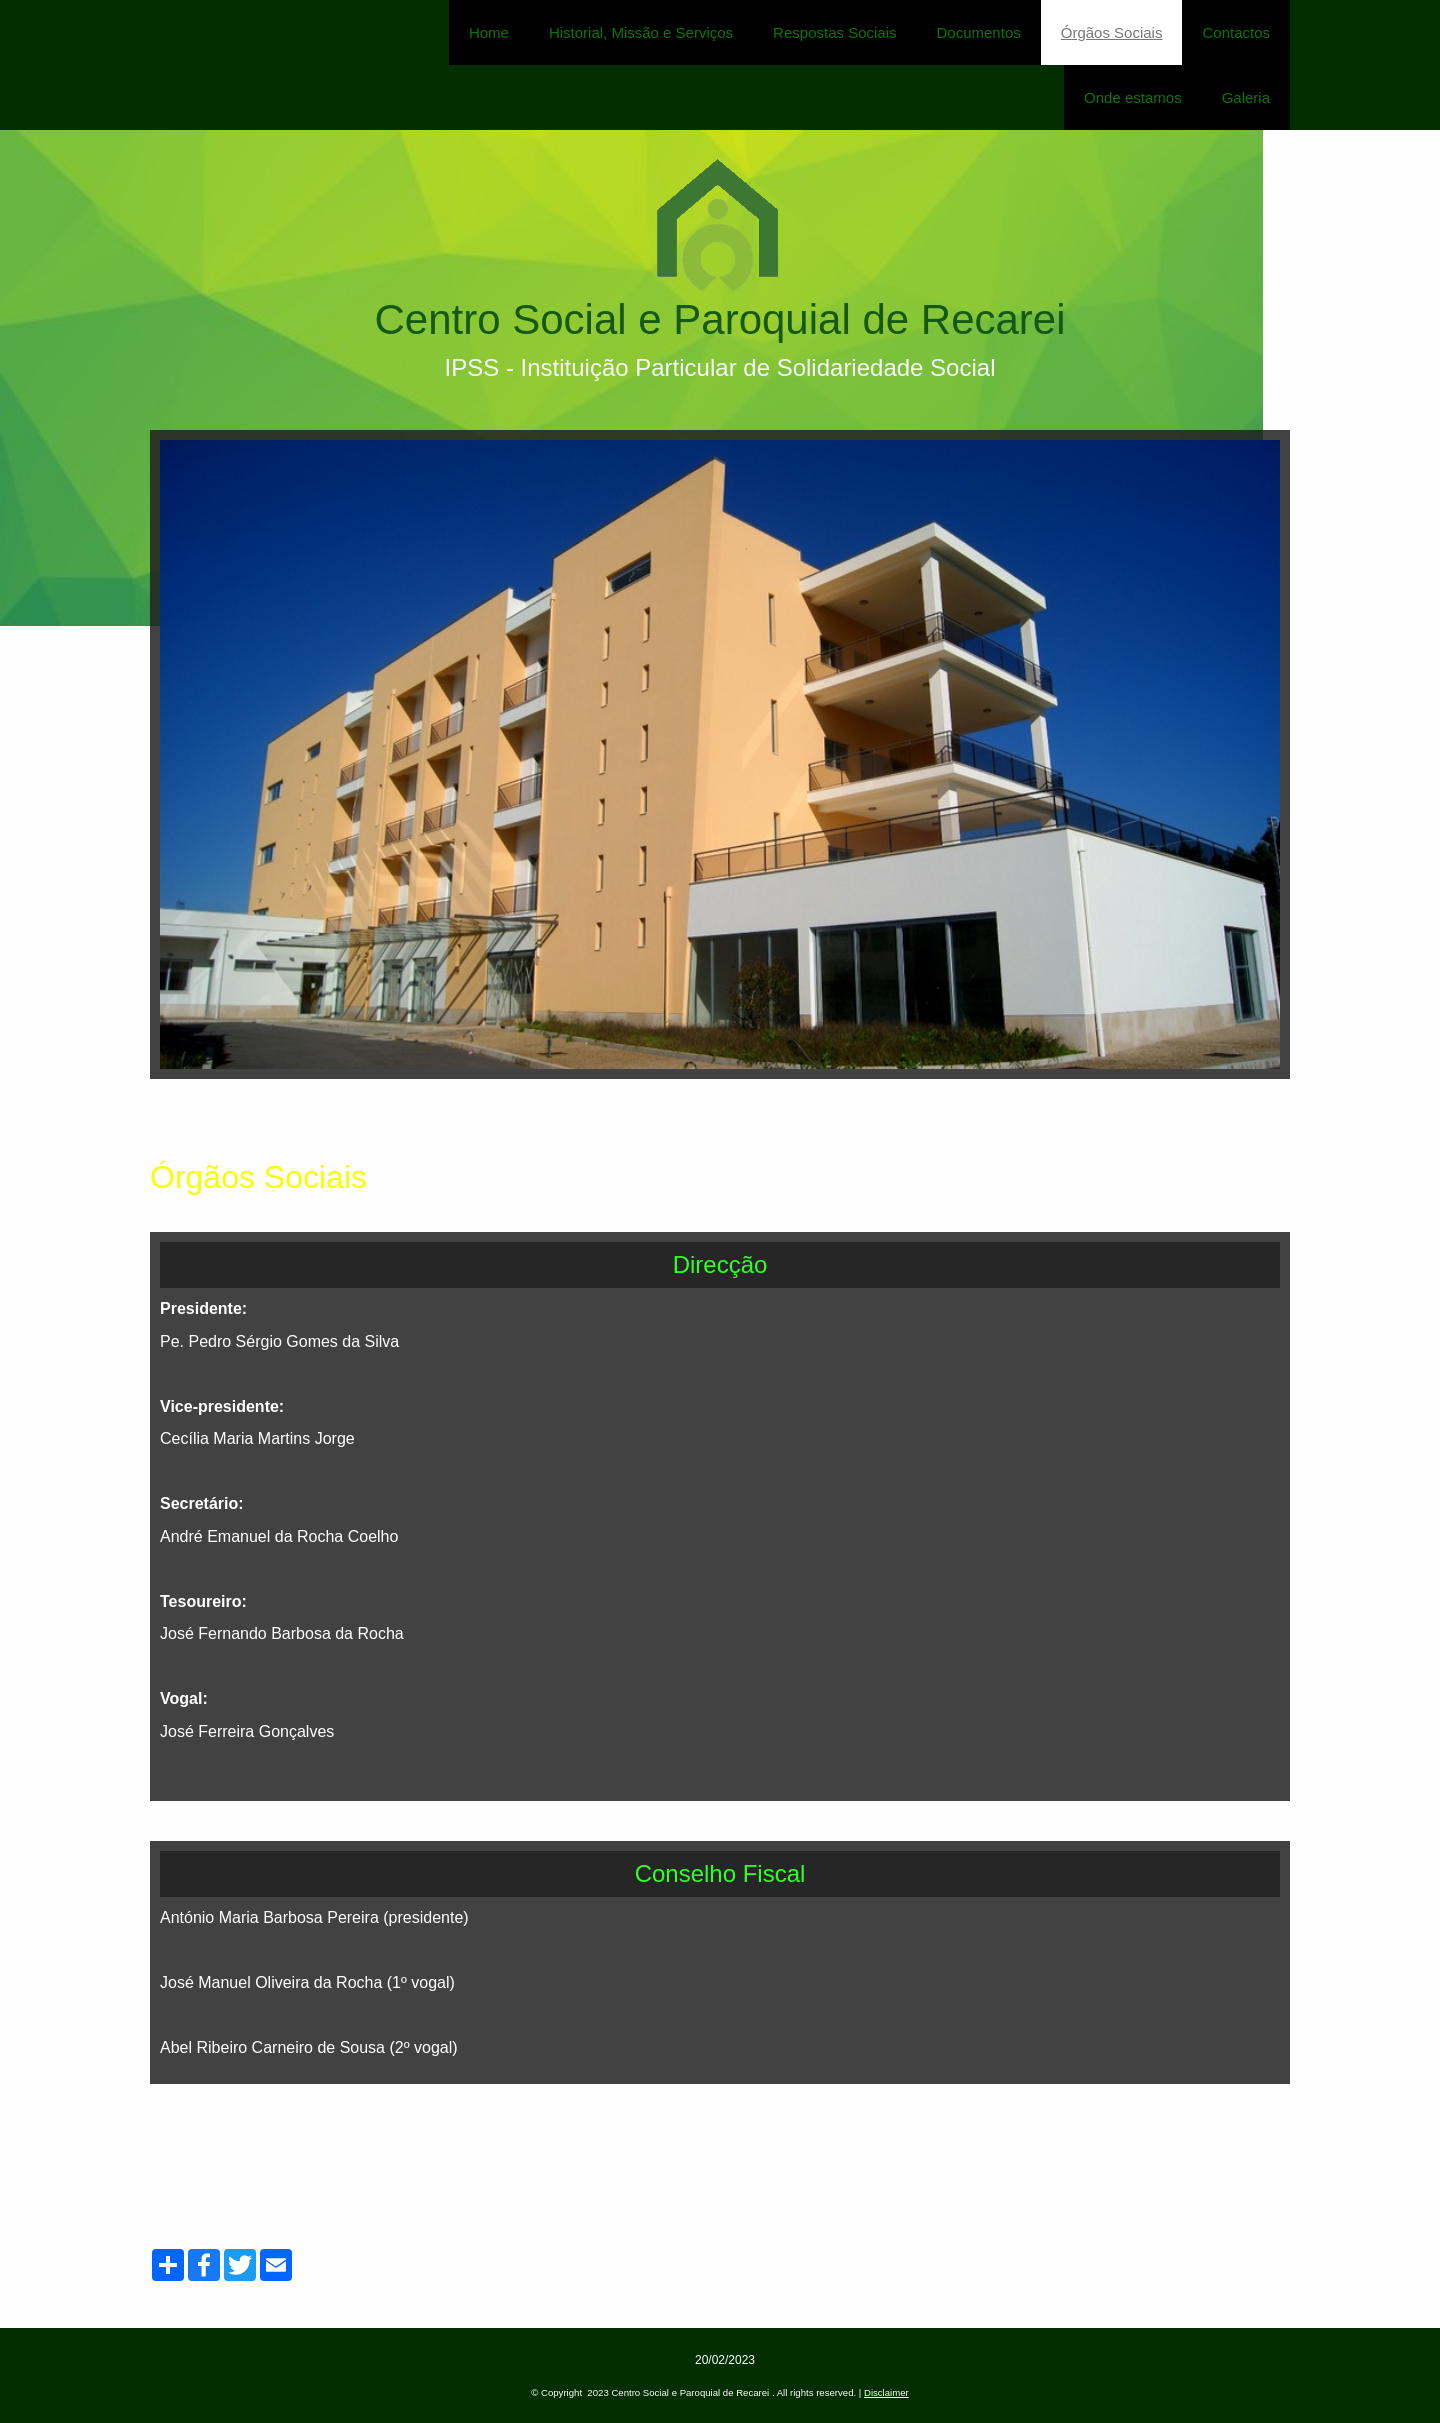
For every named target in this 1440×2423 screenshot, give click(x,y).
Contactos (1236, 32)
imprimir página (1238, 1169)
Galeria (1246, 97)
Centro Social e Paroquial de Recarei (719, 319)
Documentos (979, 32)
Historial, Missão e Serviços (641, 32)
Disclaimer (886, 2392)
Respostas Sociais (834, 32)
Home (489, 32)
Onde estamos (1133, 97)
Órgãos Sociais (1112, 32)
